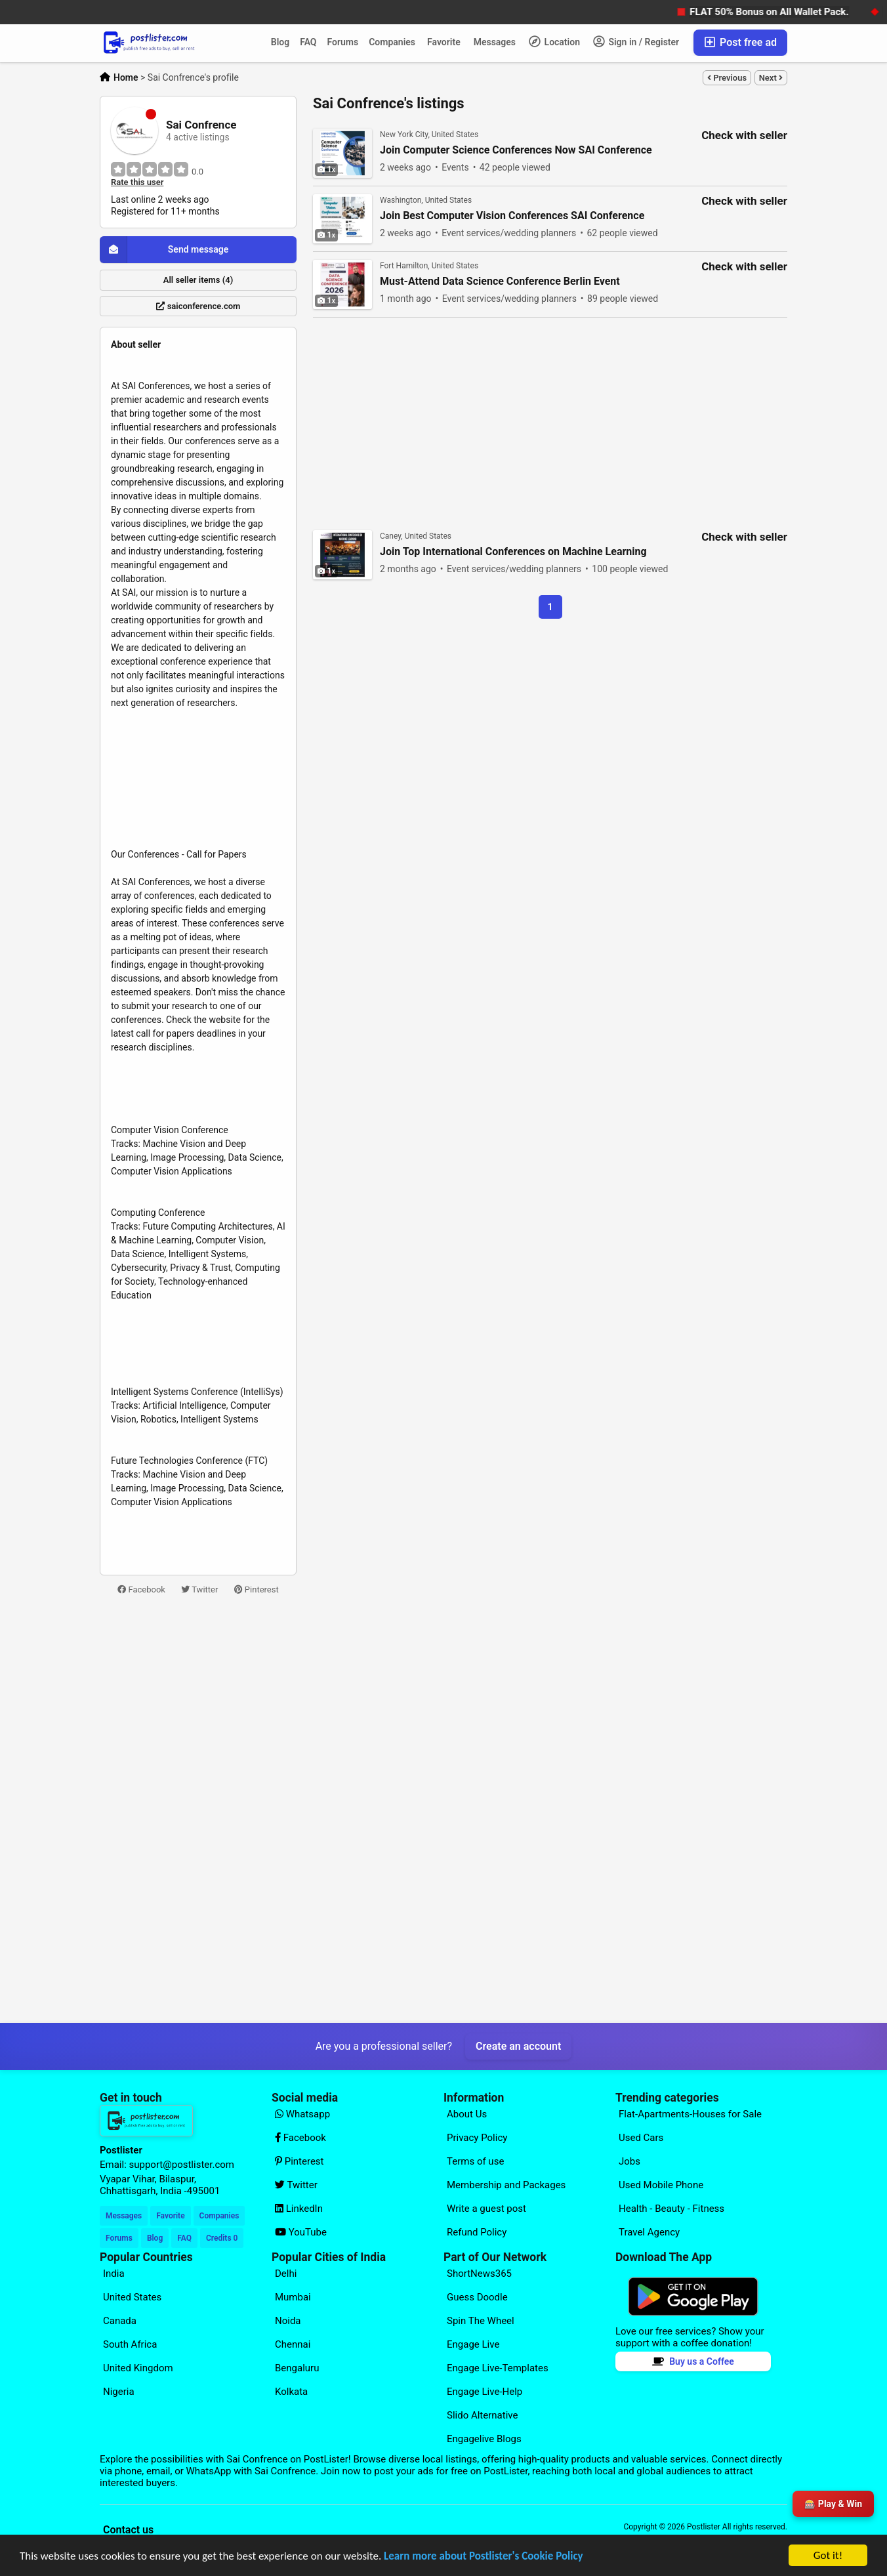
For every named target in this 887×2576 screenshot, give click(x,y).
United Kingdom (138, 2368)
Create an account (518, 2046)
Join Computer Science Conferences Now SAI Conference (516, 150)
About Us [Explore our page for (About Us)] (467, 2114)
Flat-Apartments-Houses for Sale (690, 2114)
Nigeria (118, 2392)
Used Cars (641, 2138)
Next (771, 78)
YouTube (301, 2232)
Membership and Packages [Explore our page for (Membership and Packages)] (506, 2185)
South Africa (130, 2344)
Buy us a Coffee (693, 2361)
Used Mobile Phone (661, 2185)
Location (554, 41)
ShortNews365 (479, 2273)
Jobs (629, 2161)
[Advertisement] (198, 1810)
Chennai (292, 2344)
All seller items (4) (198, 280)
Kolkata (291, 2392)
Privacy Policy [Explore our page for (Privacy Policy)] (477, 2138)
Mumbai (293, 2297)
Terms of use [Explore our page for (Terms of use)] (475, 2161)
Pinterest (256, 1589)
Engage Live (473, 2344)
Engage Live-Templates (497, 2368)
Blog (280, 42)
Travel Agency (649, 2232)
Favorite (444, 42)
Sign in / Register (636, 41)
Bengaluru (297, 2368)
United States (132, 2297)
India (114, 2273)
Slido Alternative (482, 2415)
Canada (119, 2321)
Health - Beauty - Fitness (671, 2208)
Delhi (286, 2273)
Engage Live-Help (484, 2392)
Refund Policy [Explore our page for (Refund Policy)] (476, 2232)
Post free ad (740, 42)
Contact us (128, 2530)
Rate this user (137, 182)
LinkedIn (299, 2208)
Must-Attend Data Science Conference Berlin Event (500, 281)
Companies (392, 42)
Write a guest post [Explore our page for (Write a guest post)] (486, 2208)
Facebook (141, 1589)
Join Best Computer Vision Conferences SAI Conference (512, 216)
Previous (727, 78)
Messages (495, 42)
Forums (343, 42)
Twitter (199, 1589)
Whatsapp (302, 2114)
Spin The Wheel (480, 2321)
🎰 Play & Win (833, 2504)
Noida (288, 2321)
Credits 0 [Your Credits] (221, 2238)
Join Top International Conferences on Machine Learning (513, 552)
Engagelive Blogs (484, 2439)
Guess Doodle (477, 2297)
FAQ (308, 42)
